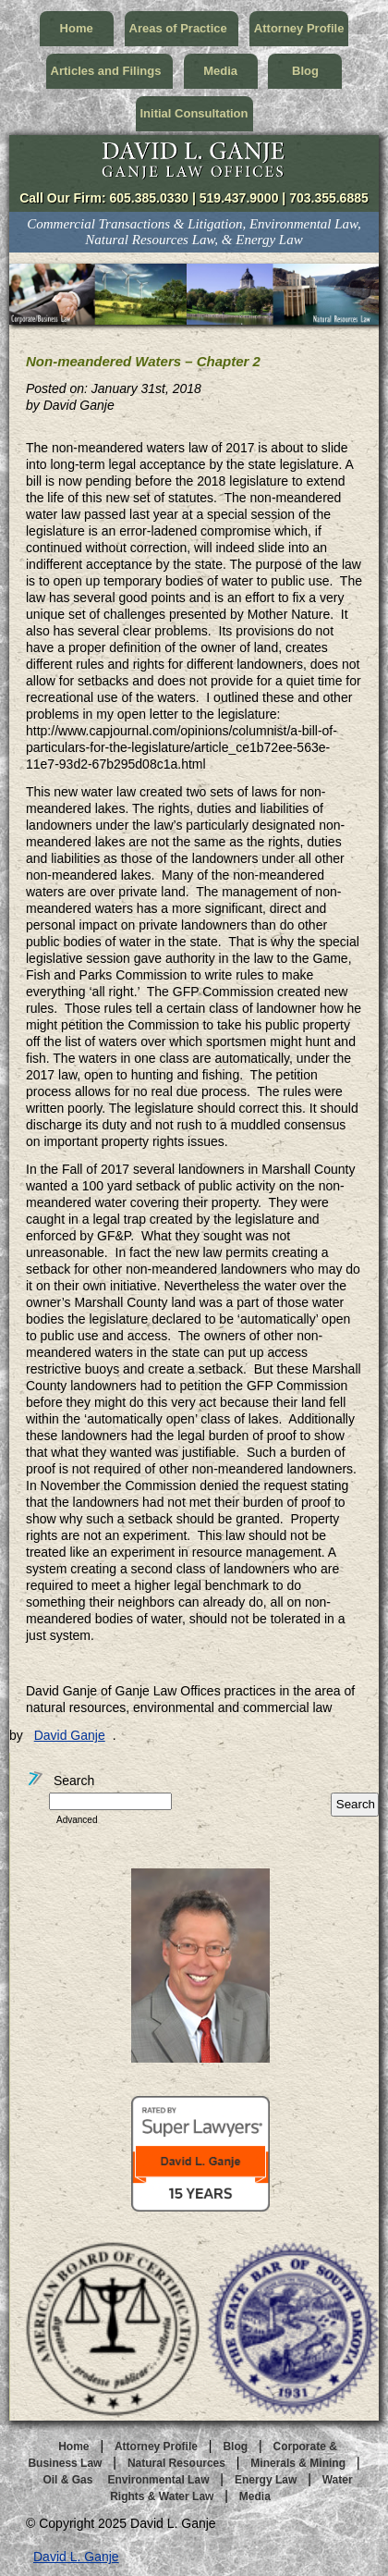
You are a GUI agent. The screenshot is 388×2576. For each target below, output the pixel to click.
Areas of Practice (181, 28)
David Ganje (69, 1735)
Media (220, 71)
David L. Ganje (76, 2556)
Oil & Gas (67, 2479)
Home (76, 28)
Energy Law (266, 2479)
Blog (305, 71)
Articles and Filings (109, 71)
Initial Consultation (194, 113)
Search (59, 1780)
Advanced (76, 1820)
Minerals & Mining (298, 2463)
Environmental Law (158, 2479)
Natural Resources (176, 2463)
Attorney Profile (299, 28)
